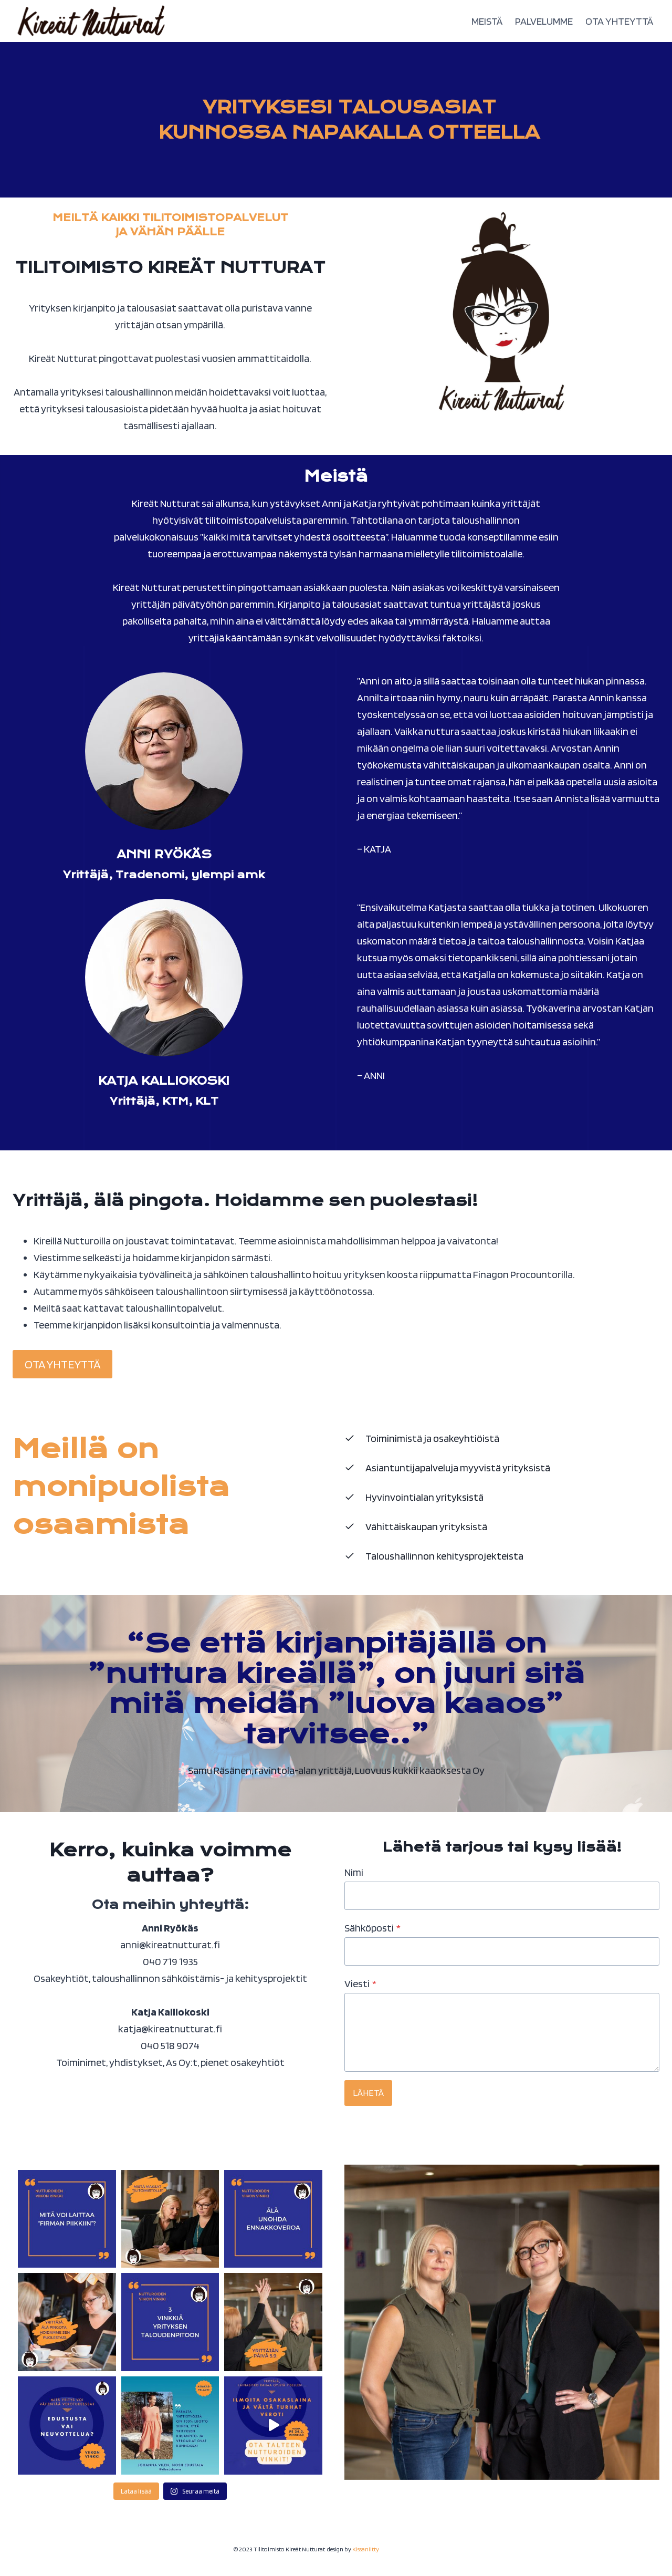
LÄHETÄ (368, 2092)
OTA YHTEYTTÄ (619, 21)
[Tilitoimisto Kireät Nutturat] (91, 21)
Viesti (360, 1983)
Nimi (353, 1872)
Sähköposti (372, 1927)
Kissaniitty (365, 2549)
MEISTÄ (486, 21)
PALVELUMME (544, 21)
